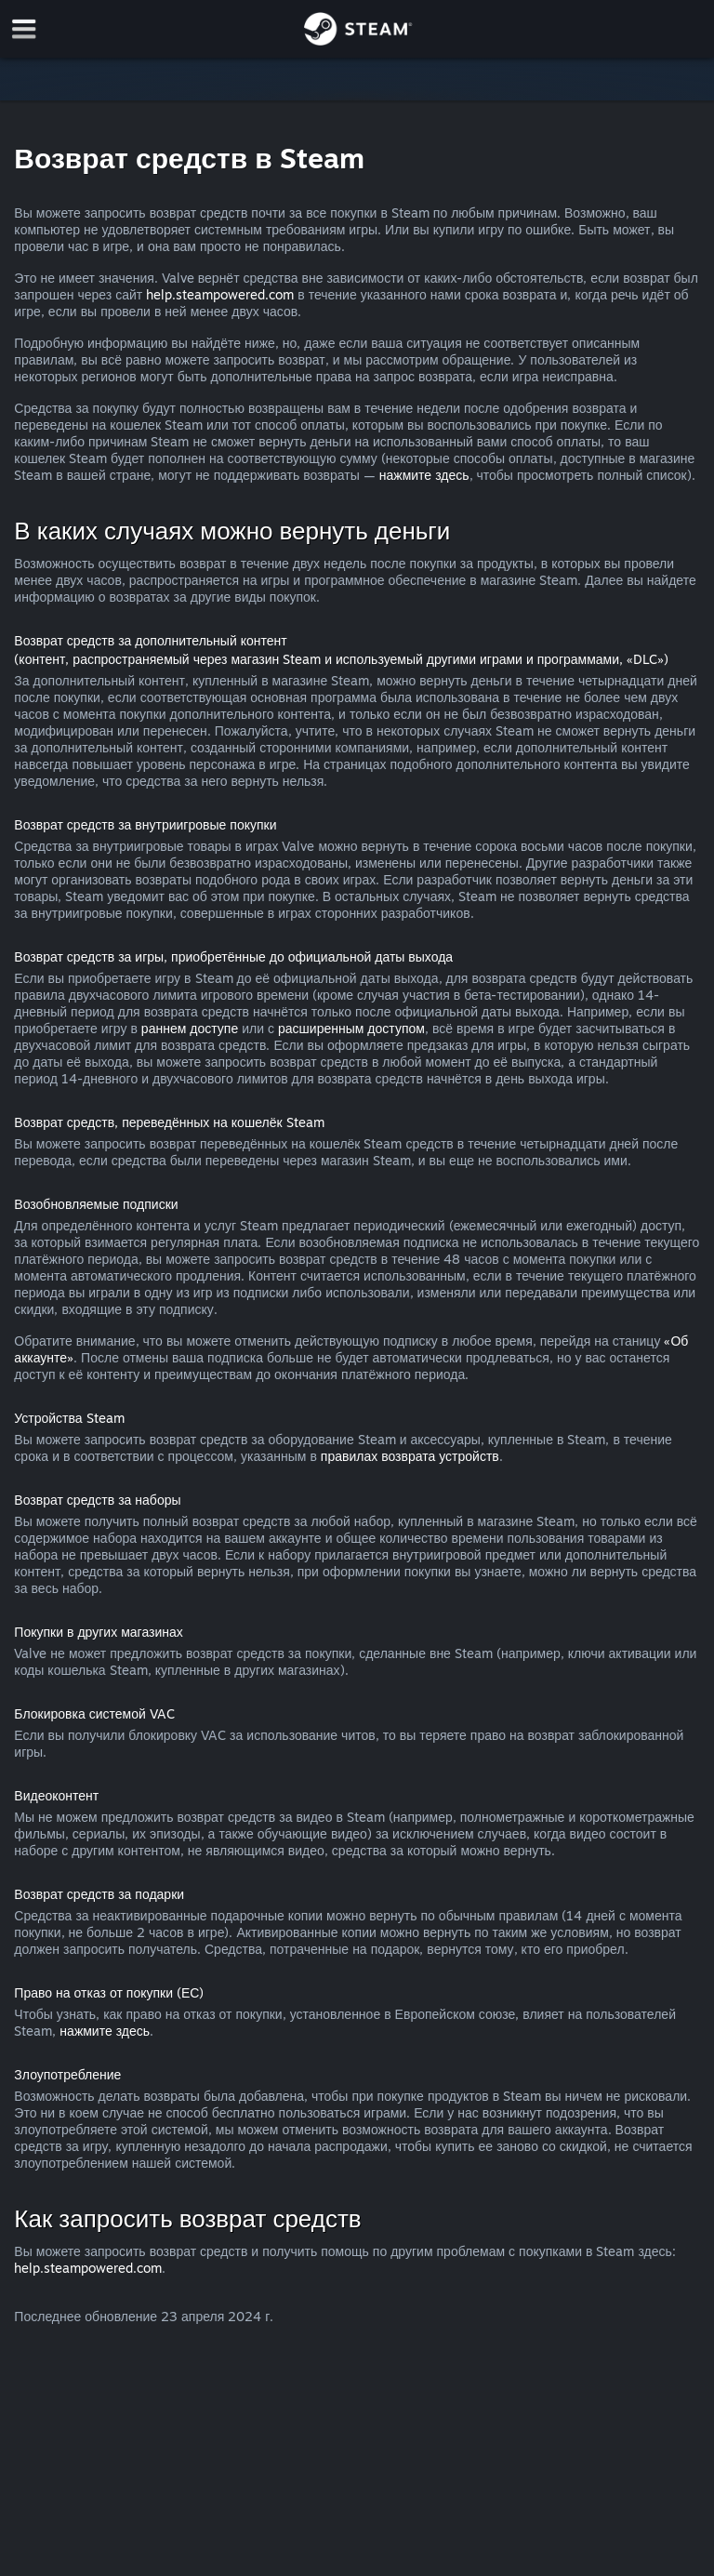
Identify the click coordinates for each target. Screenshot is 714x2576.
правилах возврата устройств (410, 1456)
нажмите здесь (424, 475)
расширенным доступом (351, 1028)
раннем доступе (189, 1028)
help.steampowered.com (220, 294)
